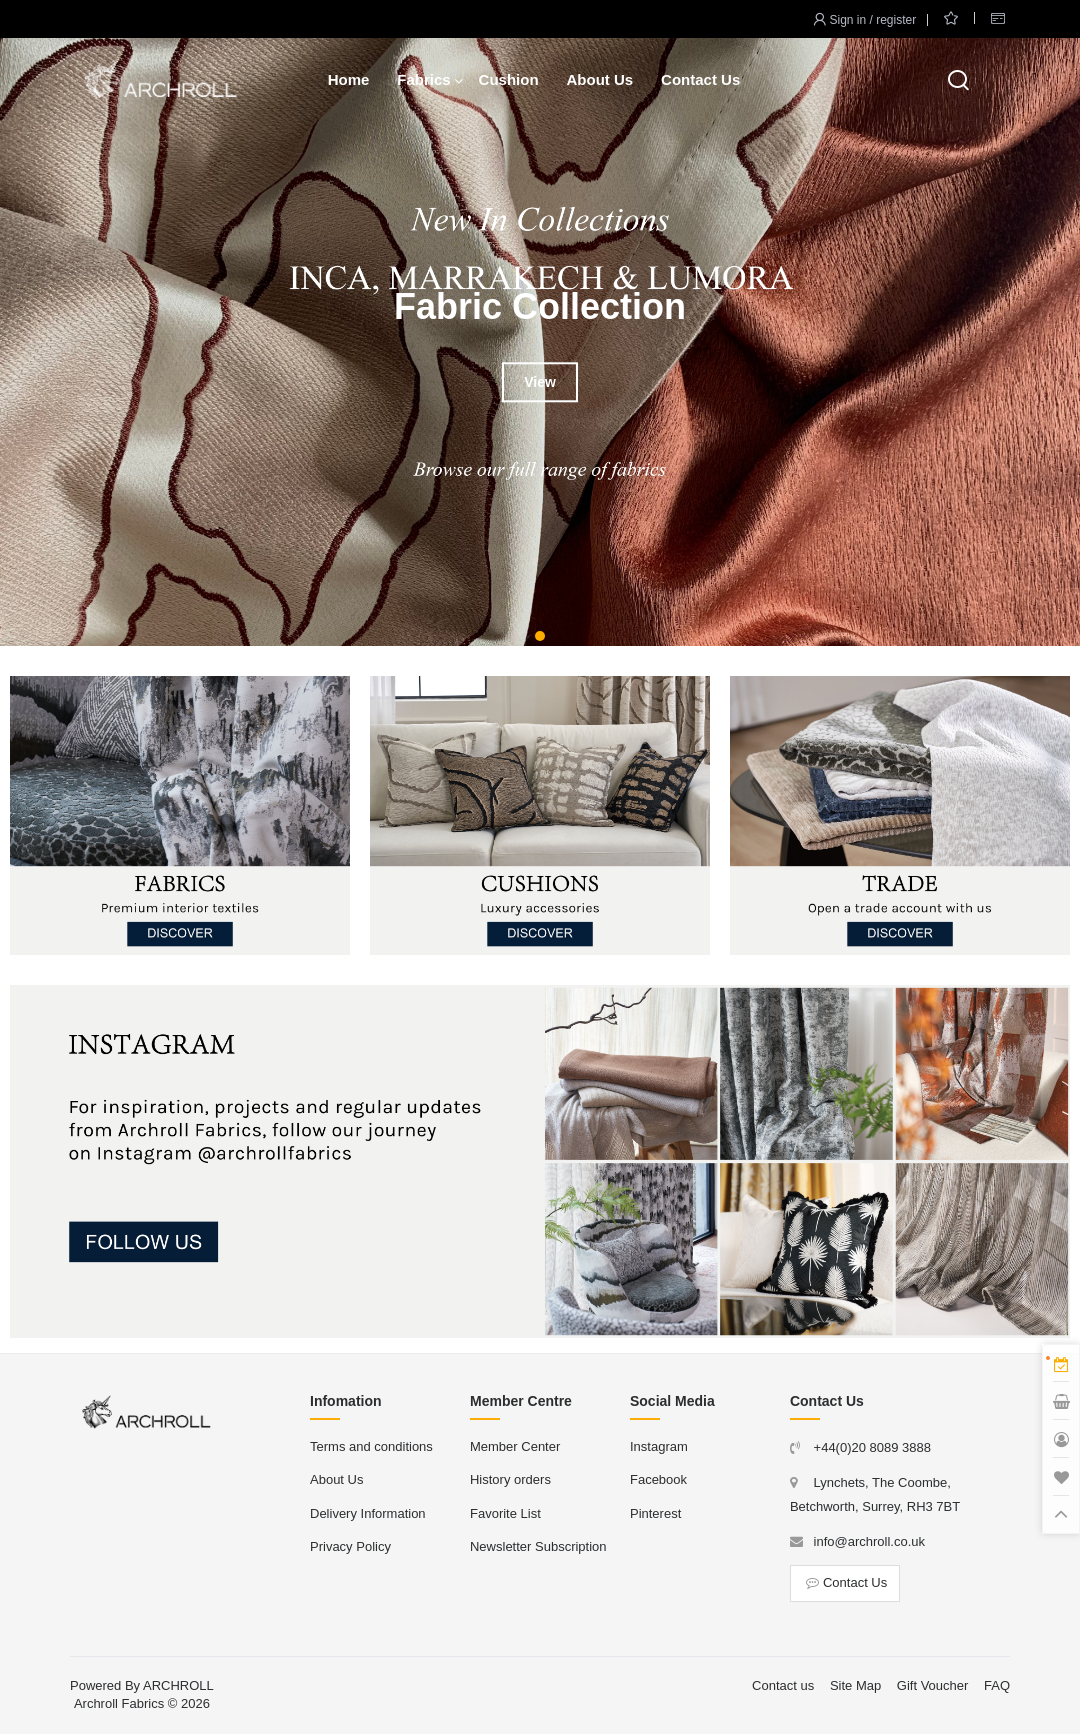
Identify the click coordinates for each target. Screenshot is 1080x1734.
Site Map (855, 1685)
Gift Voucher (933, 1685)
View (540, 382)
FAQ (997, 1685)
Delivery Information (368, 1513)
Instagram (659, 1446)
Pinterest (655, 1513)
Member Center (515, 1446)
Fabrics (423, 79)
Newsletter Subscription (538, 1546)
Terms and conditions (371, 1446)
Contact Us (700, 79)
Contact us (783, 1685)
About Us (599, 79)
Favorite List (505, 1513)
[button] (540, 636)
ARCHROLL (178, 1685)
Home (349, 79)
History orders (510, 1479)
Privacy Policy (350, 1546)
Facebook (658, 1479)
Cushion (509, 79)
